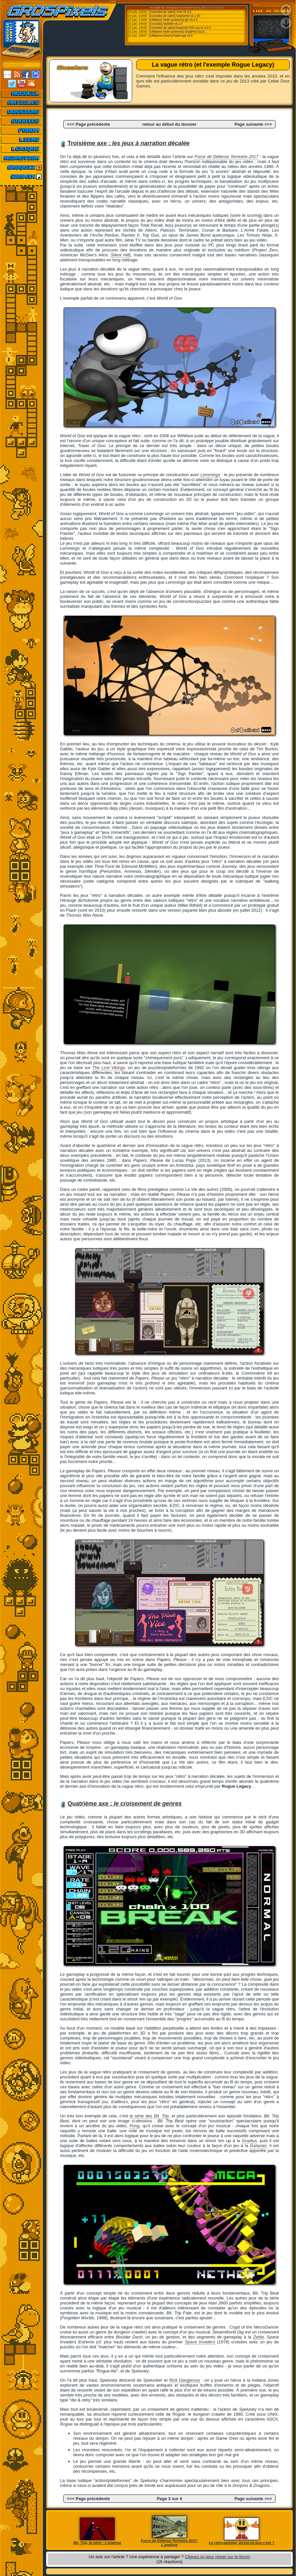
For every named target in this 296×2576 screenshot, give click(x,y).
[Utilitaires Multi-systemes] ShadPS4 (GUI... (178, 31)
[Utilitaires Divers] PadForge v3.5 (171, 35)
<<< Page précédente (88, 124)
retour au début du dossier (169, 124)
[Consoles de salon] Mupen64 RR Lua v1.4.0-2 (180, 27)
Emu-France (214, 7)
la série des (149, 2115)
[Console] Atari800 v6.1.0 (166, 23)
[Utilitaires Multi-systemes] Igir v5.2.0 (173, 19)
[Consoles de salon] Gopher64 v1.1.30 (174, 15)
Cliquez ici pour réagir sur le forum (217, 2556)
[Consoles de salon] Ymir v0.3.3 (170, 12)
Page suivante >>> (253, 124)
